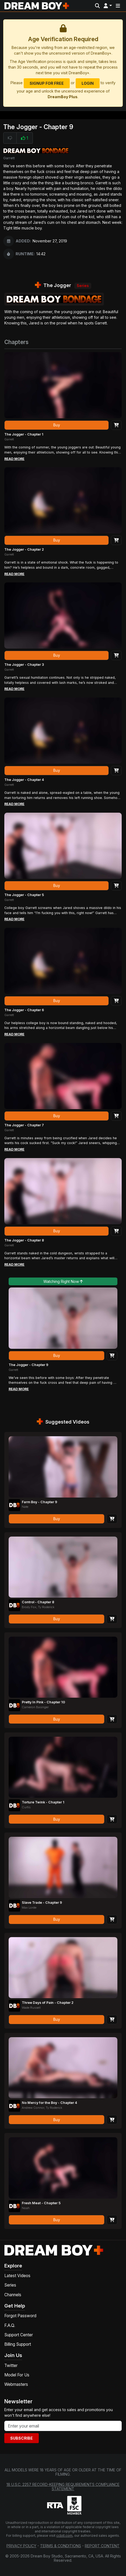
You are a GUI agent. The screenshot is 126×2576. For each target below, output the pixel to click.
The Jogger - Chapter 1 (23, 434)
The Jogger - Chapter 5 (24, 895)
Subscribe (21, 2438)
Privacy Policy (21, 2545)
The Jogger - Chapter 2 (24, 549)
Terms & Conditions (60, 2545)
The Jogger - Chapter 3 (24, 665)
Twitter (11, 2365)
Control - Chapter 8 (38, 1602)
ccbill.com (64, 2535)
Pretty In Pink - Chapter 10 (43, 1702)
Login (88, 83)
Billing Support (17, 2344)
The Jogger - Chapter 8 (24, 1240)
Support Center (18, 2334)
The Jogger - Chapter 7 (24, 1125)
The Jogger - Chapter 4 (24, 780)
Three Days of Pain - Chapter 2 (48, 2003)
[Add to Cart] (116, 425)
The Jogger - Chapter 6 (24, 1010)
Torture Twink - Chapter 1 (43, 1802)
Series (10, 2285)
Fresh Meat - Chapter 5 (41, 2203)
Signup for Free (47, 83)
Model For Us (16, 2374)
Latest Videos (17, 2275)
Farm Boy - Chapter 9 (39, 1502)
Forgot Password (20, 2315)
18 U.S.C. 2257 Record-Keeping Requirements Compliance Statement (63, 2486)
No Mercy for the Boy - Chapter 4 (49, 2103)
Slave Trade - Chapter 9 (42, 1903)
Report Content (102, 2545)
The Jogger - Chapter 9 (28, 1365)
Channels (12, 2294)
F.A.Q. (9, 2325)
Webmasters (16, 2384)
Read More (14, 459)
